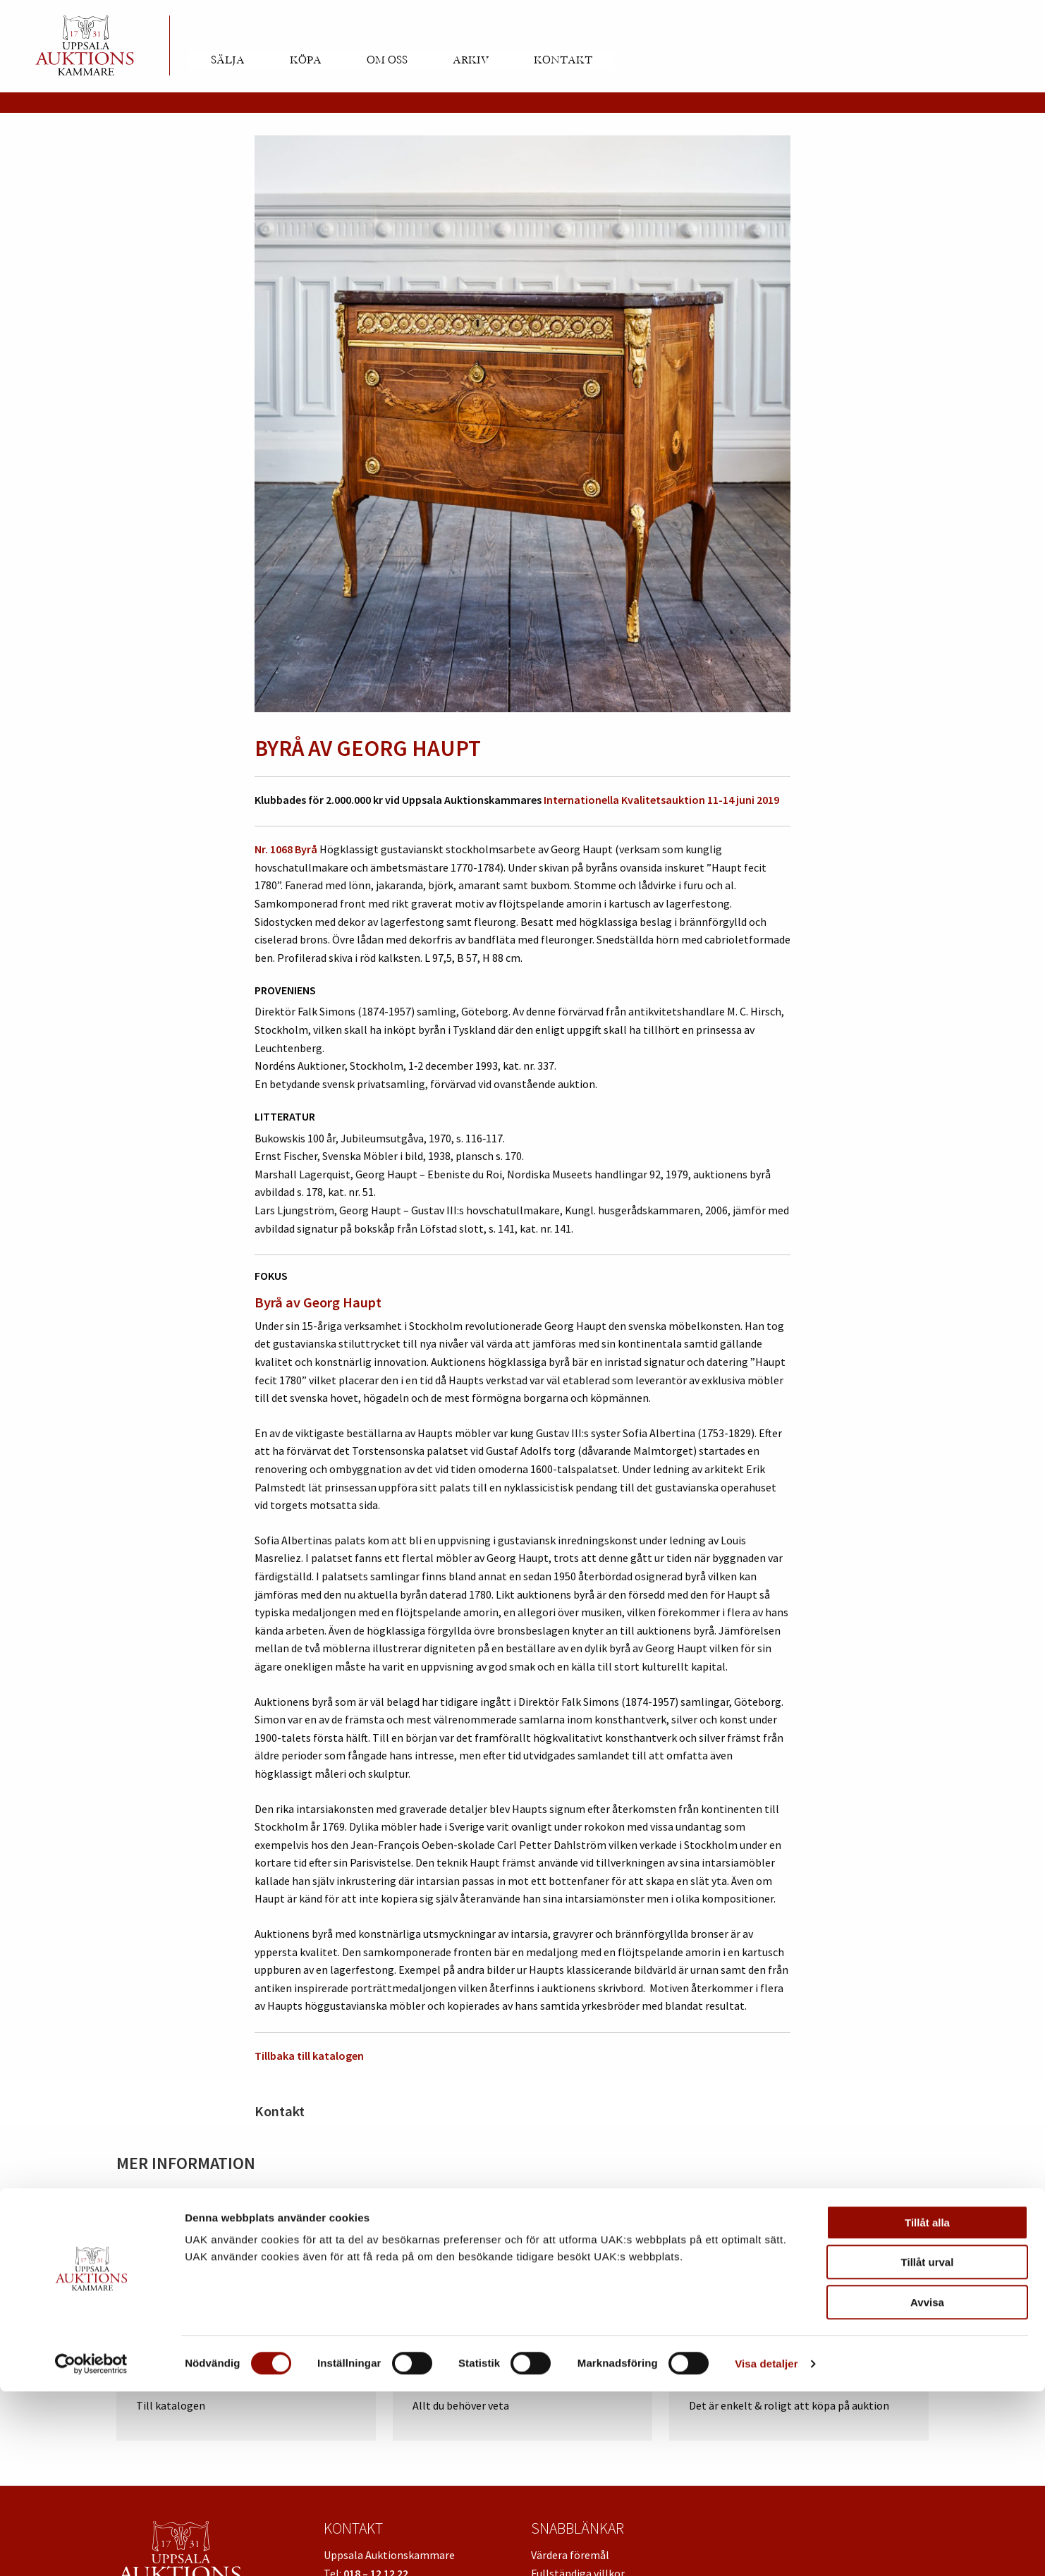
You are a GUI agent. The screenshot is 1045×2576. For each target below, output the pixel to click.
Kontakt (563, 60)
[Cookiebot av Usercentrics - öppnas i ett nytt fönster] (91, 2548)
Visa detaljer (766, 2548)
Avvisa (927, 2487)
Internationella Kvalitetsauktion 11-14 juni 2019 (661, 800)
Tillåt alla (927, 2407)
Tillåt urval (927, 2447)
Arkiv (471, 60)
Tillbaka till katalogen (309, 2056)
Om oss (387, 60)
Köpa (306, 60)
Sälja (228, 60)
